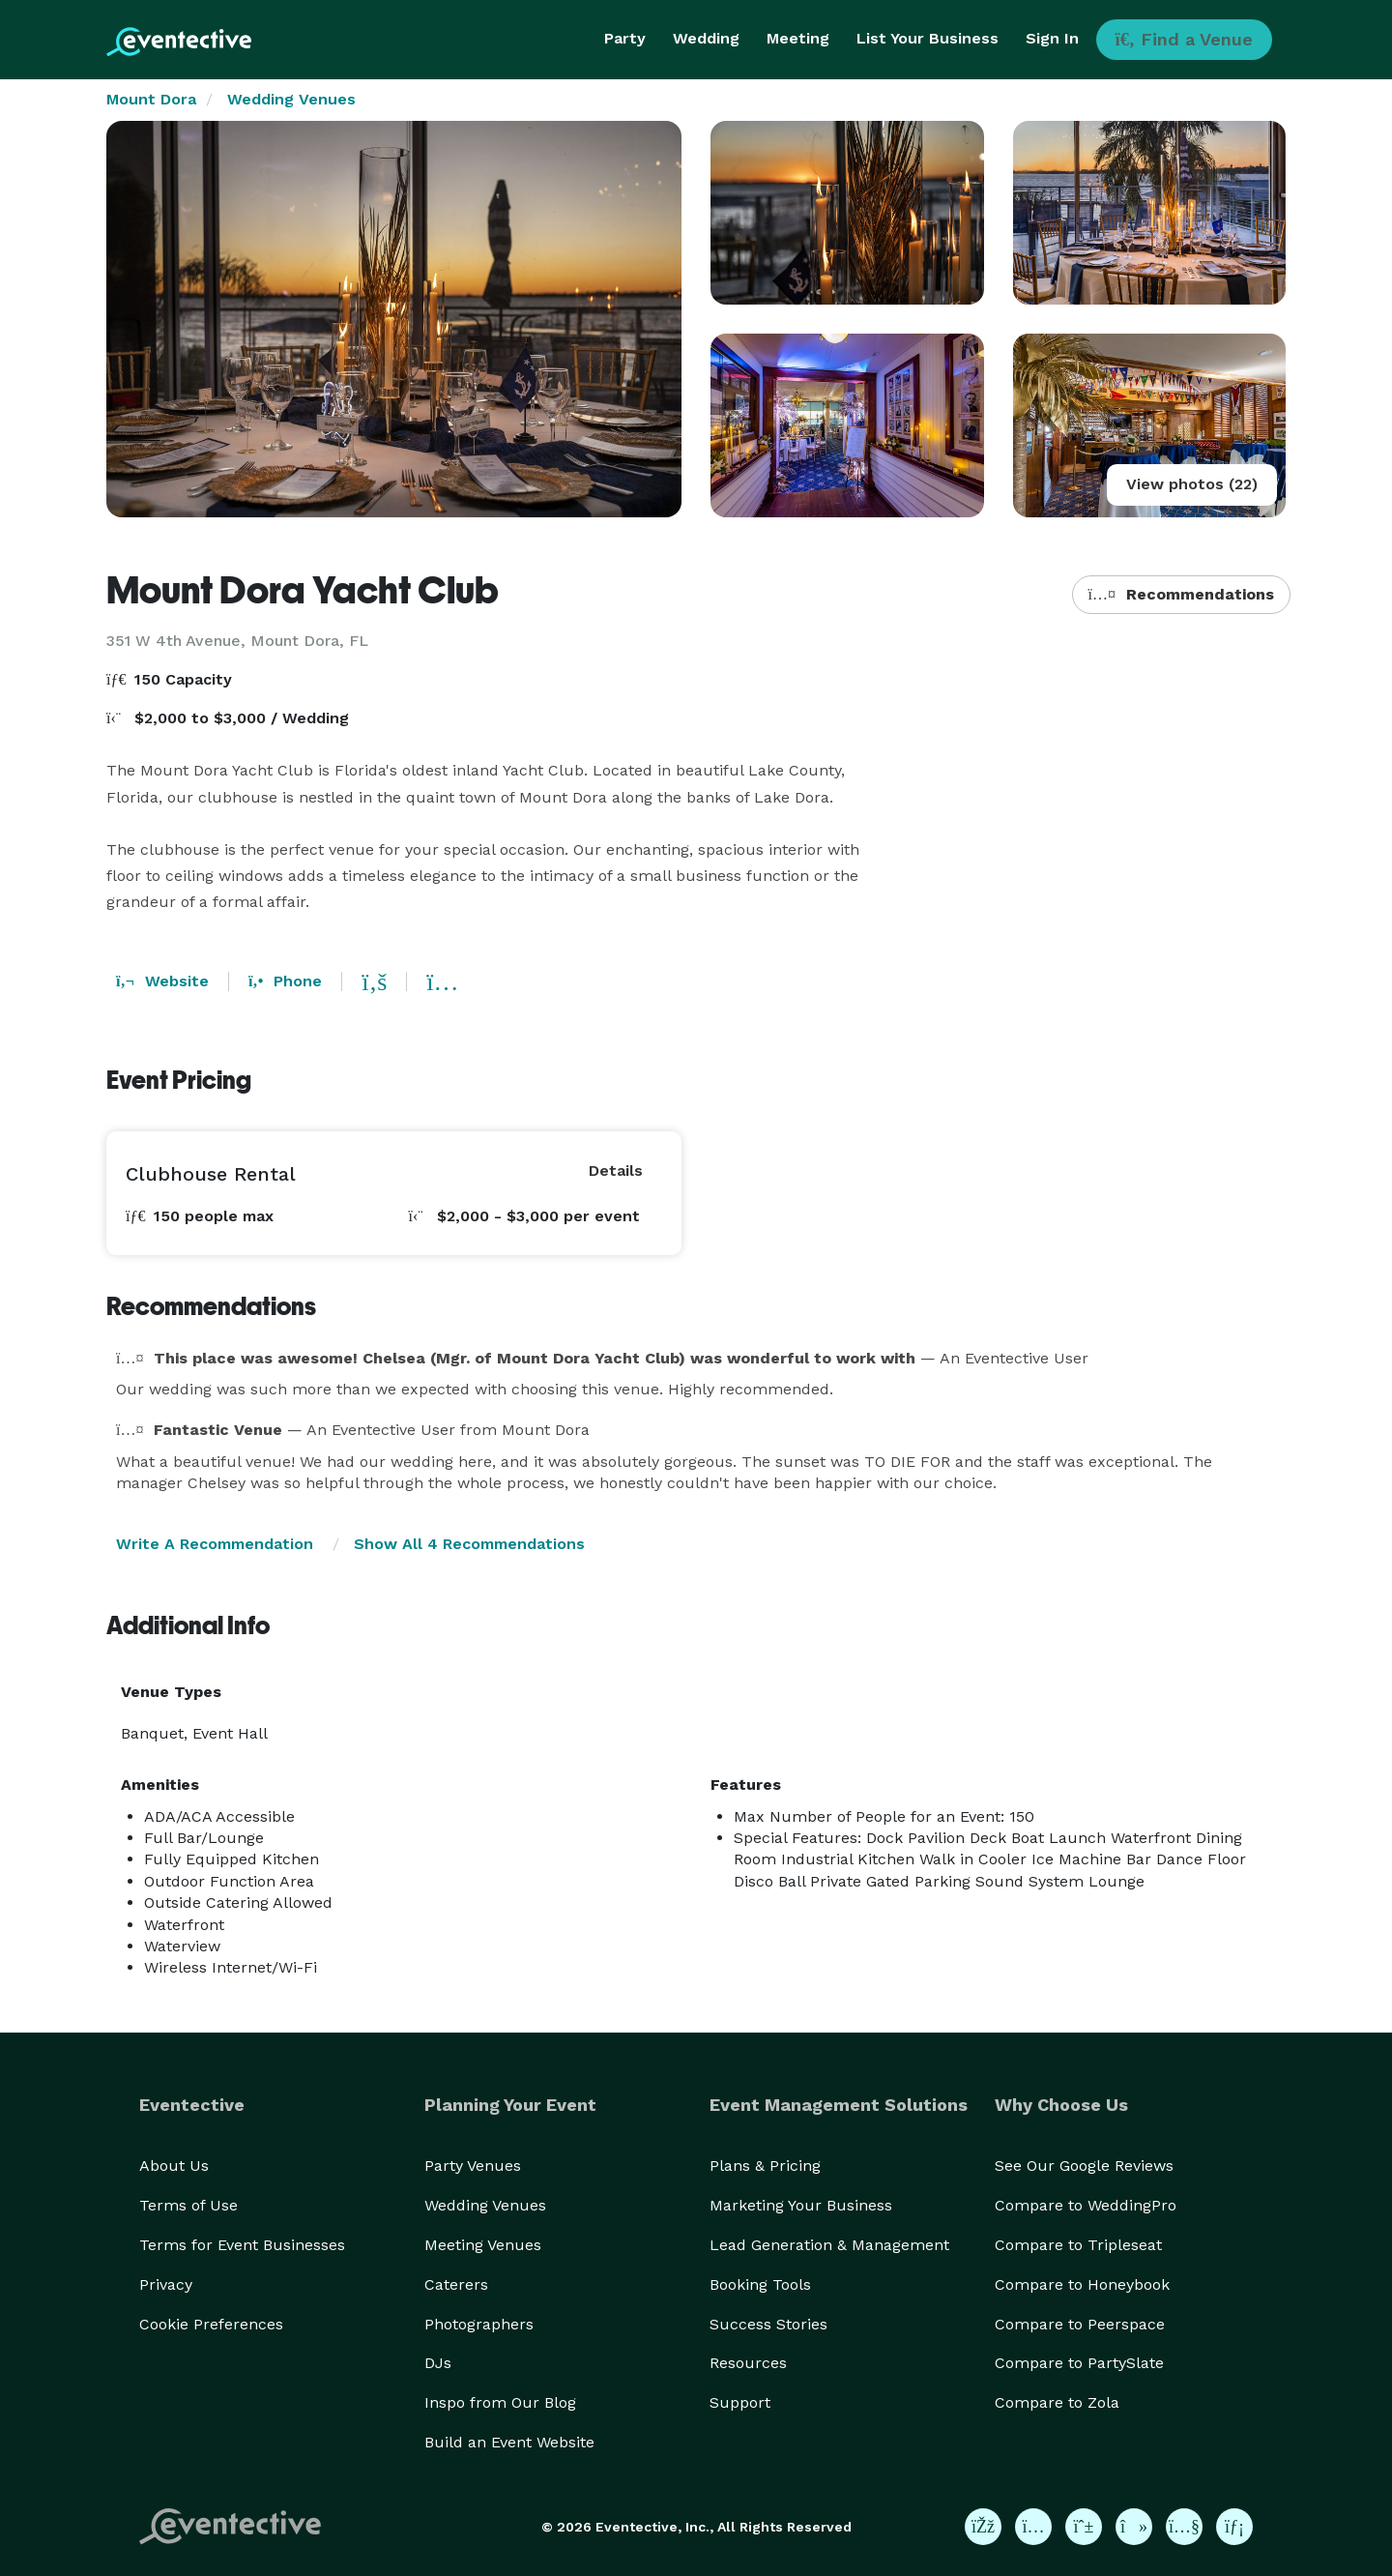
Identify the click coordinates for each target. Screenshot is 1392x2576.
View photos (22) (1192, 484)
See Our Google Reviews (1084, 2165)
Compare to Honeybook (1082, 2284)
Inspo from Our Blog (500, 2402)
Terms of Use (188, 2205)
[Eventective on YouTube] (1184, 2526)
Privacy (165, 2284)
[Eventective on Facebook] (983, 2526)
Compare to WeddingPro (1085, 2205)
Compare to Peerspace (1080, 2324)
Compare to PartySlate (1079, 2363)
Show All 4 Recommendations (469, 1544)
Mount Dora (151, 99)
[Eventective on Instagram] (1033, 2526)
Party (625, 38)
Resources (748, 2363)
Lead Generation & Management (829, 2245)
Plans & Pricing (765, 2165)
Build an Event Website (509, 2442)
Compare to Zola (1057, 2402)
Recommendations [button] (1181, 594)
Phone (285, 981)
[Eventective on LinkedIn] (1234, 2526)
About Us (174, 2165)
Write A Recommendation (214, 1544)
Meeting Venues (482, 2245)
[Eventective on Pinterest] (1083, 2526)
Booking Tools (760, 2284)
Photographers (479, 2324)
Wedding (706, 38)
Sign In (1052, 38)
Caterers (456, 2284)
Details (616, 1170)
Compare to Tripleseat (1078, 2245)
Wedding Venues (291, 99)
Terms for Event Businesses (242, 2245)
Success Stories (768, 2324)
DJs (437, 2363)
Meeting (798, 38)
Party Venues (472, 2165)
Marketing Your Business (801, 2205)
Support (740, 2402)
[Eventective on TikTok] (1134, 2526)
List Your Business (927, 38)
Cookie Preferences (211, 2324)
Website (162, 981)
